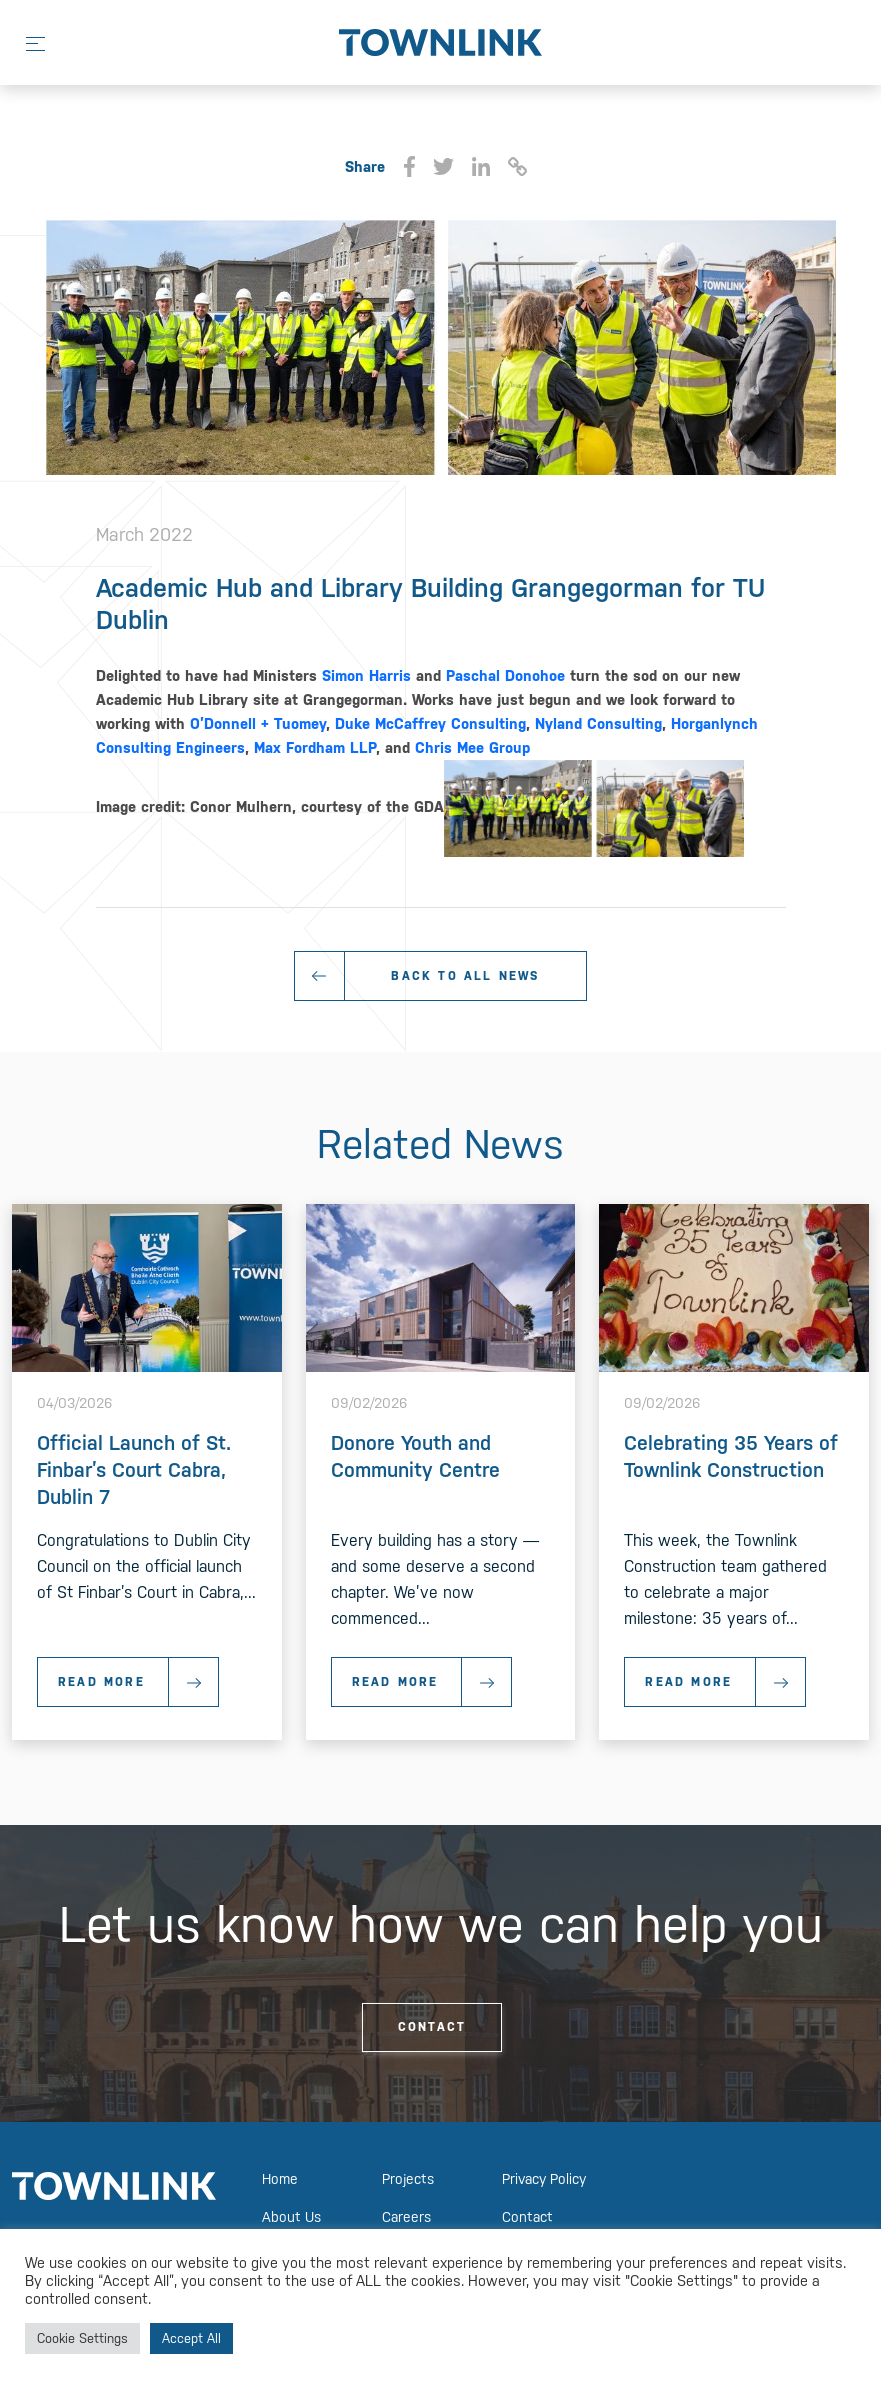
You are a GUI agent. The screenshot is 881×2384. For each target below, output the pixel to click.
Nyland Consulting (598, 723)
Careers (406, 2217)
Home (280, 2179)
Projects (408, 2179)
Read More (138, 1682)
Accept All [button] (191, 2338)
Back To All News (465, 976)
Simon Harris (366, 675)
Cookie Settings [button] (82, 2338)
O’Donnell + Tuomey (258, 723)
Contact (432, 2027)
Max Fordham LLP (315, 747)
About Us (291, 2217)
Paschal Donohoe (505, 675)
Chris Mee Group (472, 747)
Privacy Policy (544, 2179)
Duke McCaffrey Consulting (430, 723)
